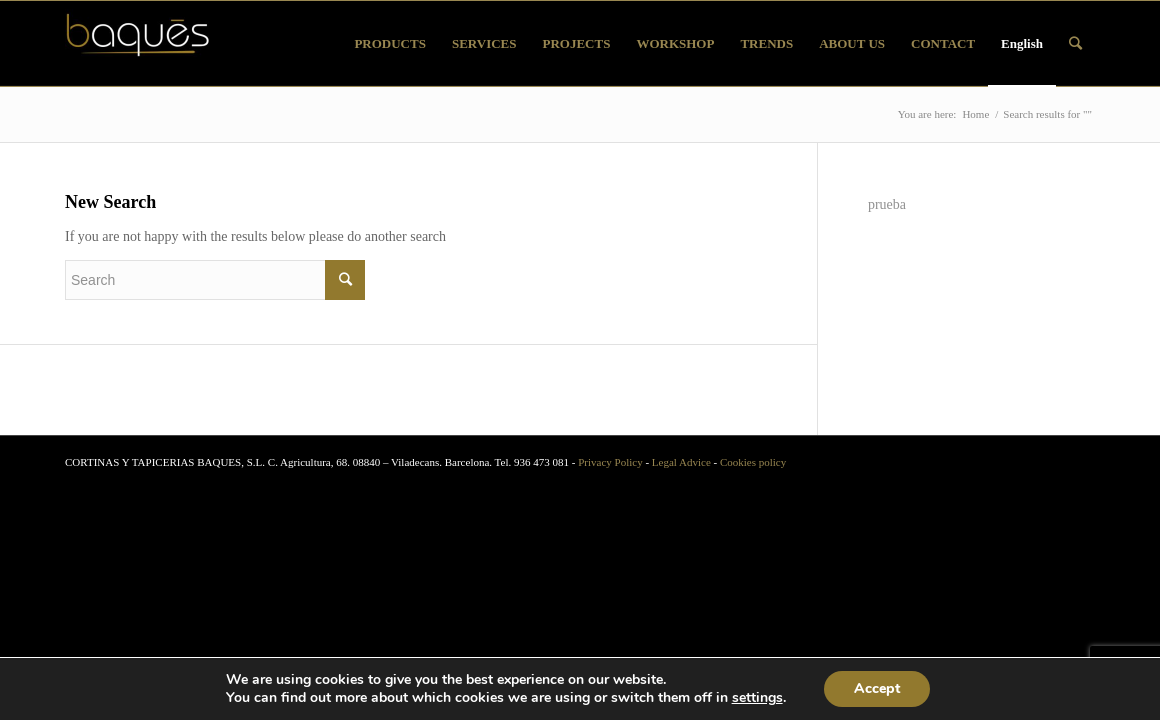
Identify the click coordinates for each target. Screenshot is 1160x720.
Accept (877, 688)
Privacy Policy (610, 462)
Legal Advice (681, 462)
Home (975, 114)
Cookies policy (753, 462)
